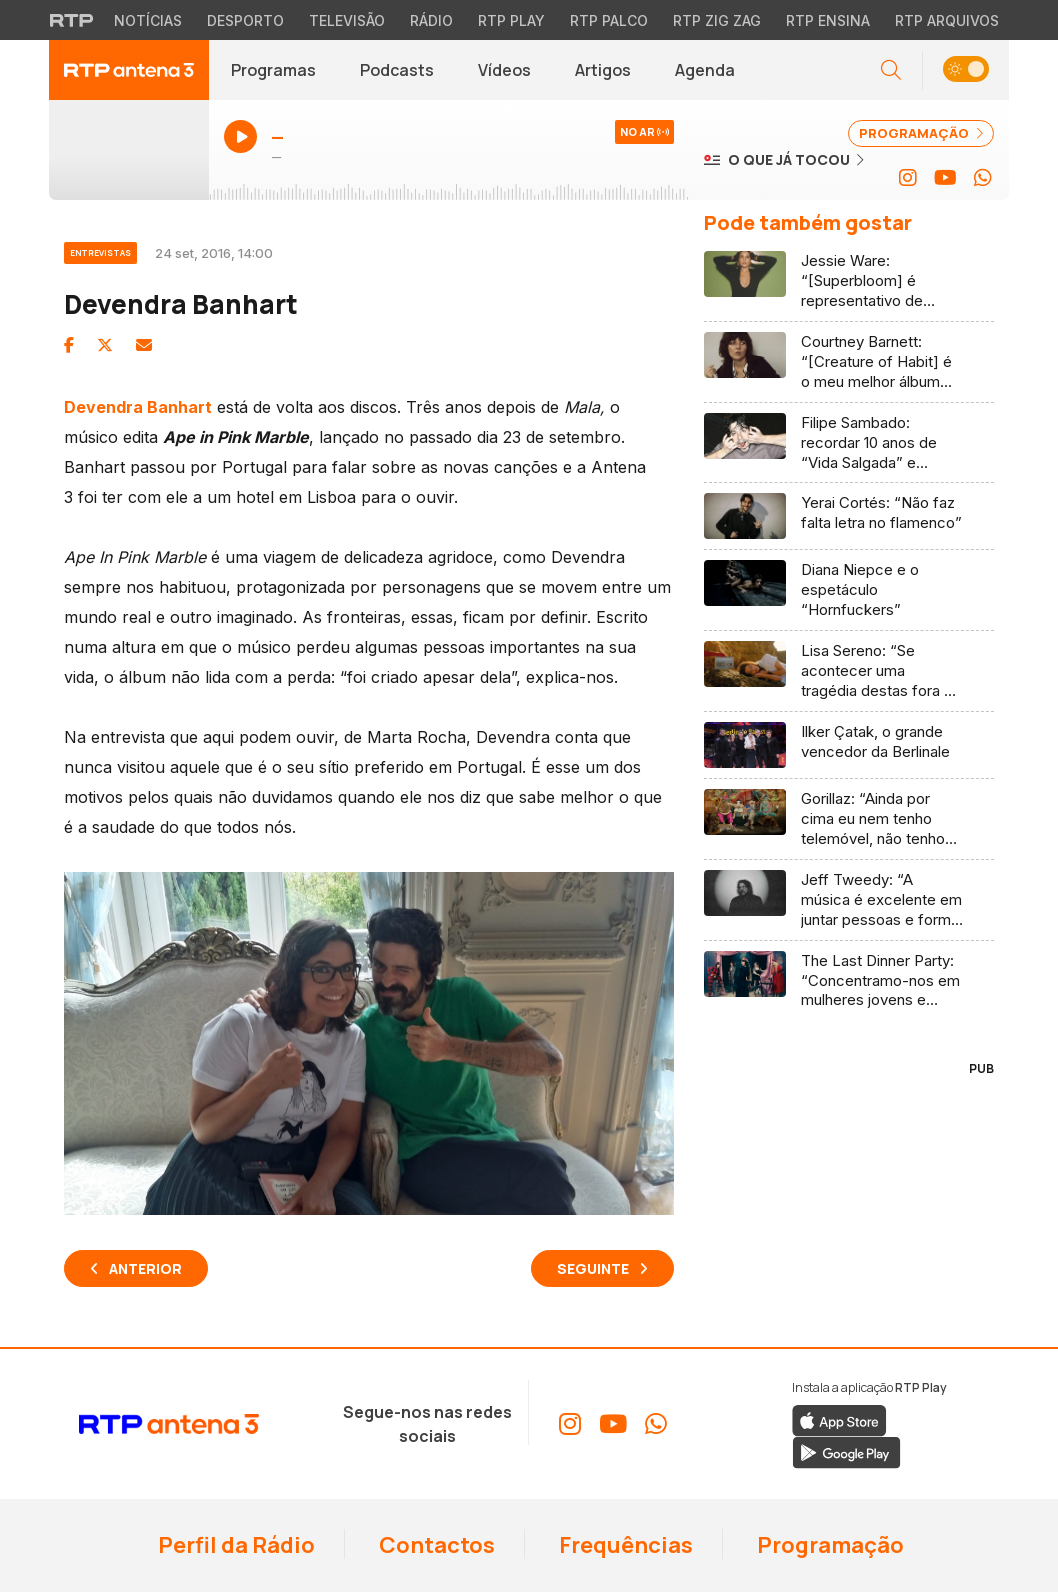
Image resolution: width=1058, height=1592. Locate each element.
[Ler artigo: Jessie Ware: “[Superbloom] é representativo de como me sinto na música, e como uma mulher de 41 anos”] (849, 281)
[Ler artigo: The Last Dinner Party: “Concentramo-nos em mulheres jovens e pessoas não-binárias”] (849, 981)
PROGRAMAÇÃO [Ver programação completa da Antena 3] (921, 133)
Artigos (603, 70)
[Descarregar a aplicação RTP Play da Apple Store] (839, 1419)
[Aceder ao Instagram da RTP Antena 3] (908, 178)
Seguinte (593, 1268)
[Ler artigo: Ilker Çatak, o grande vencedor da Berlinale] (849, 745)
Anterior (145, 1268)
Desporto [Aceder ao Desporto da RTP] (245, 20)
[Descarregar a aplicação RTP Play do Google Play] (846, 1451)
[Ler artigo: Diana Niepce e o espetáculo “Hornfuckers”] (849, 590)
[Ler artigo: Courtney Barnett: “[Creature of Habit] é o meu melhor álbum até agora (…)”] (849, 362)
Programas (273, 70)
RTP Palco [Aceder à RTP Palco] (609, 20)
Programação (828, 1545)
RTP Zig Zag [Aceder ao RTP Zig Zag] (717, 20)
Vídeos (504, 70)
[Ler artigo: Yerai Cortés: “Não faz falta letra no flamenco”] (849, 516)
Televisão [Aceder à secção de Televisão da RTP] (347, 20)
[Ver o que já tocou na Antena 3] (784, 159)
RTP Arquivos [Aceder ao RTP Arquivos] (947, 20)
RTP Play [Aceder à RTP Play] (511, 20)
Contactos (435, 1545)
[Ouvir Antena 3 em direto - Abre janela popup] (129, 150)
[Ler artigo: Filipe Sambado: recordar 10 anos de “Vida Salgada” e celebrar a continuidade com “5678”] (849, 443)
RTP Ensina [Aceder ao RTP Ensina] (828, 20)
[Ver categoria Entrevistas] (109, 250)
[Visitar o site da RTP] (72, 20)
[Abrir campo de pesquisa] (891, 70)
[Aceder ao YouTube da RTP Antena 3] (945, 178)
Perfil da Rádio (234, 1545)
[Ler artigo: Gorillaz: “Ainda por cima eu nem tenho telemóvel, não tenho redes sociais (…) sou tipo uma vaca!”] (849, 819)
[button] (965, 70)
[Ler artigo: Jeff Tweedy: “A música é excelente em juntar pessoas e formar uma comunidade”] (849, 900)
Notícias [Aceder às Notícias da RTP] (148, 20)
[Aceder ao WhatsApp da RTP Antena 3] (983, 178)
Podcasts (397, 70)
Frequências (624, 1545)
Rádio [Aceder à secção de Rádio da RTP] (431, 20)
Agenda (705, 70)
